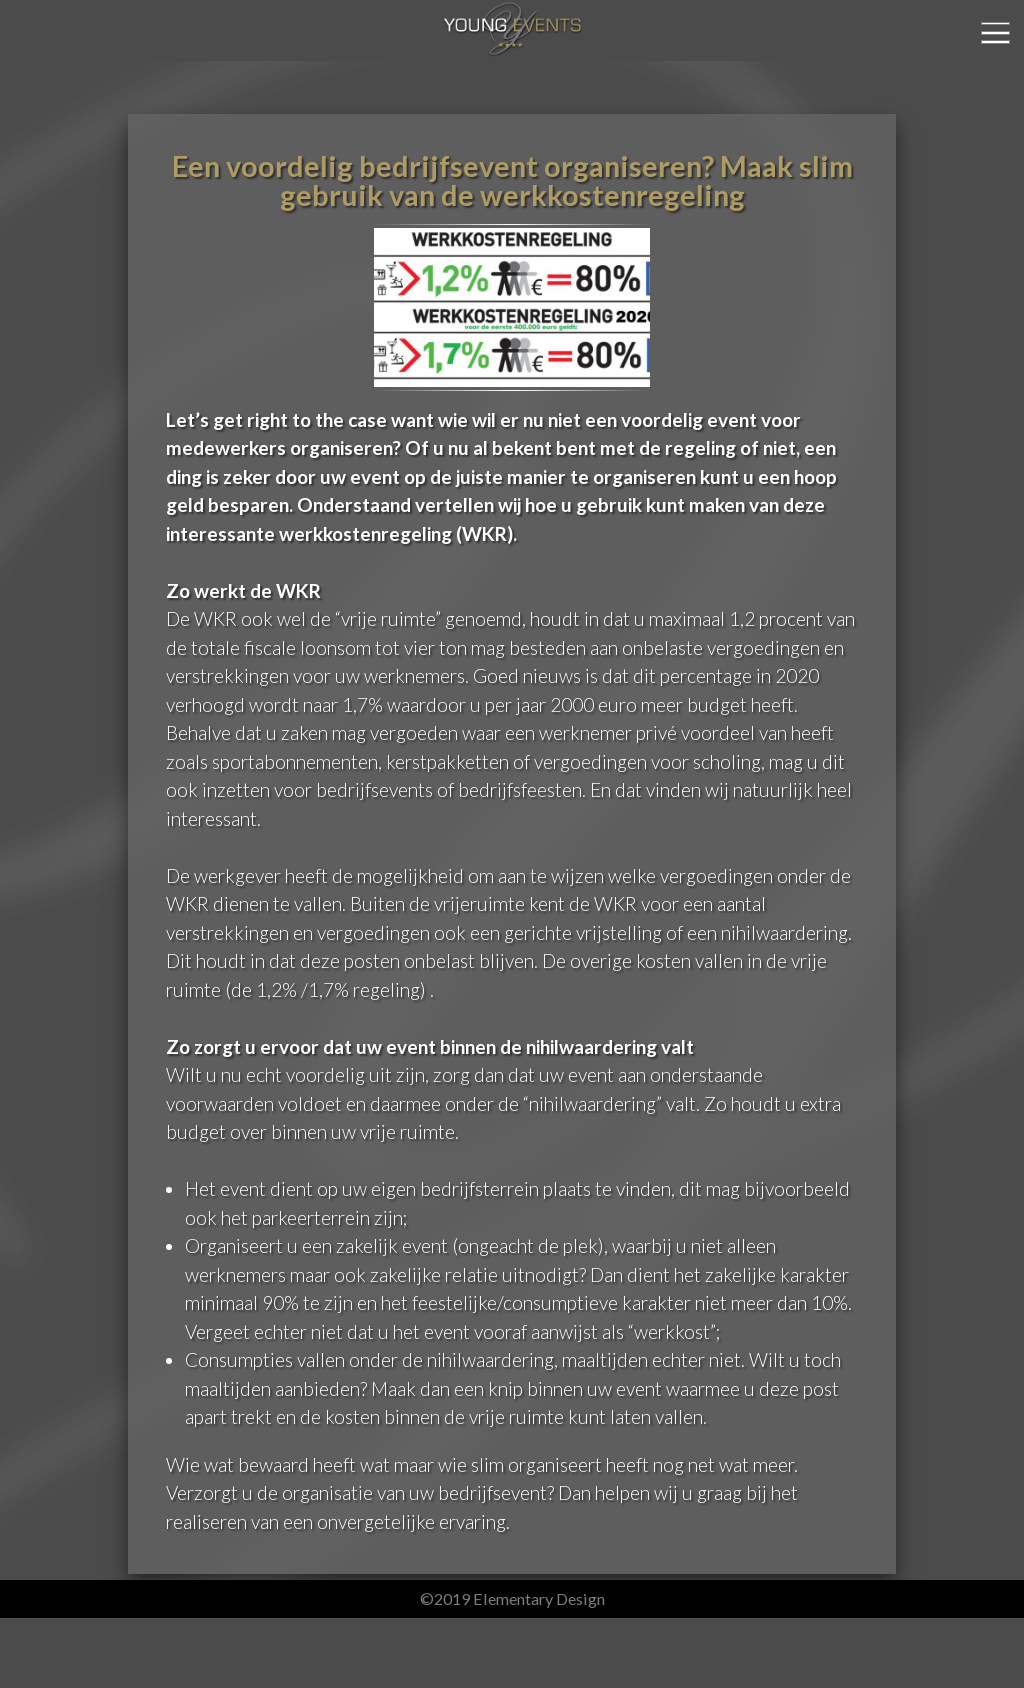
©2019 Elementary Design (512, 1598)
